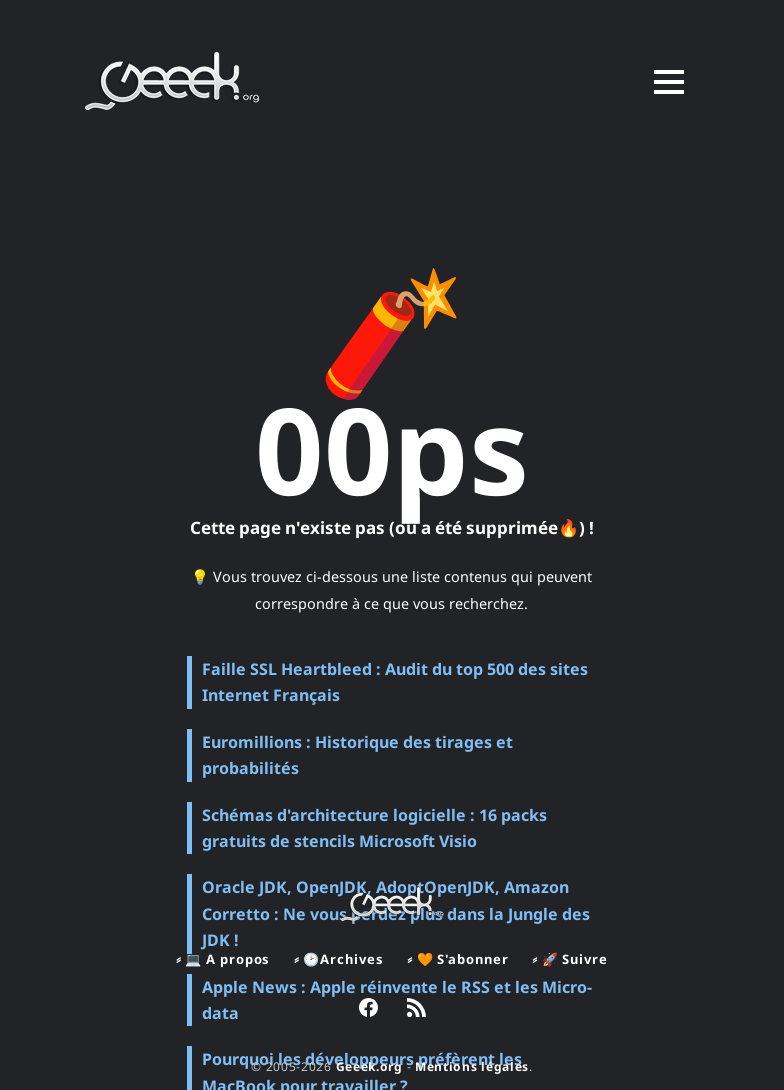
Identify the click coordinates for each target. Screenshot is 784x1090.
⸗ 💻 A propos (223, 959)
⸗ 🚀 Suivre (569, 959)
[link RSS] (416, 1010)
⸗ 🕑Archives (338, 959)
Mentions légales (472, 1066)
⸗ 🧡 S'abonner (457, 959)
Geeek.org (369, 1066)
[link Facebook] (368, 1010)
